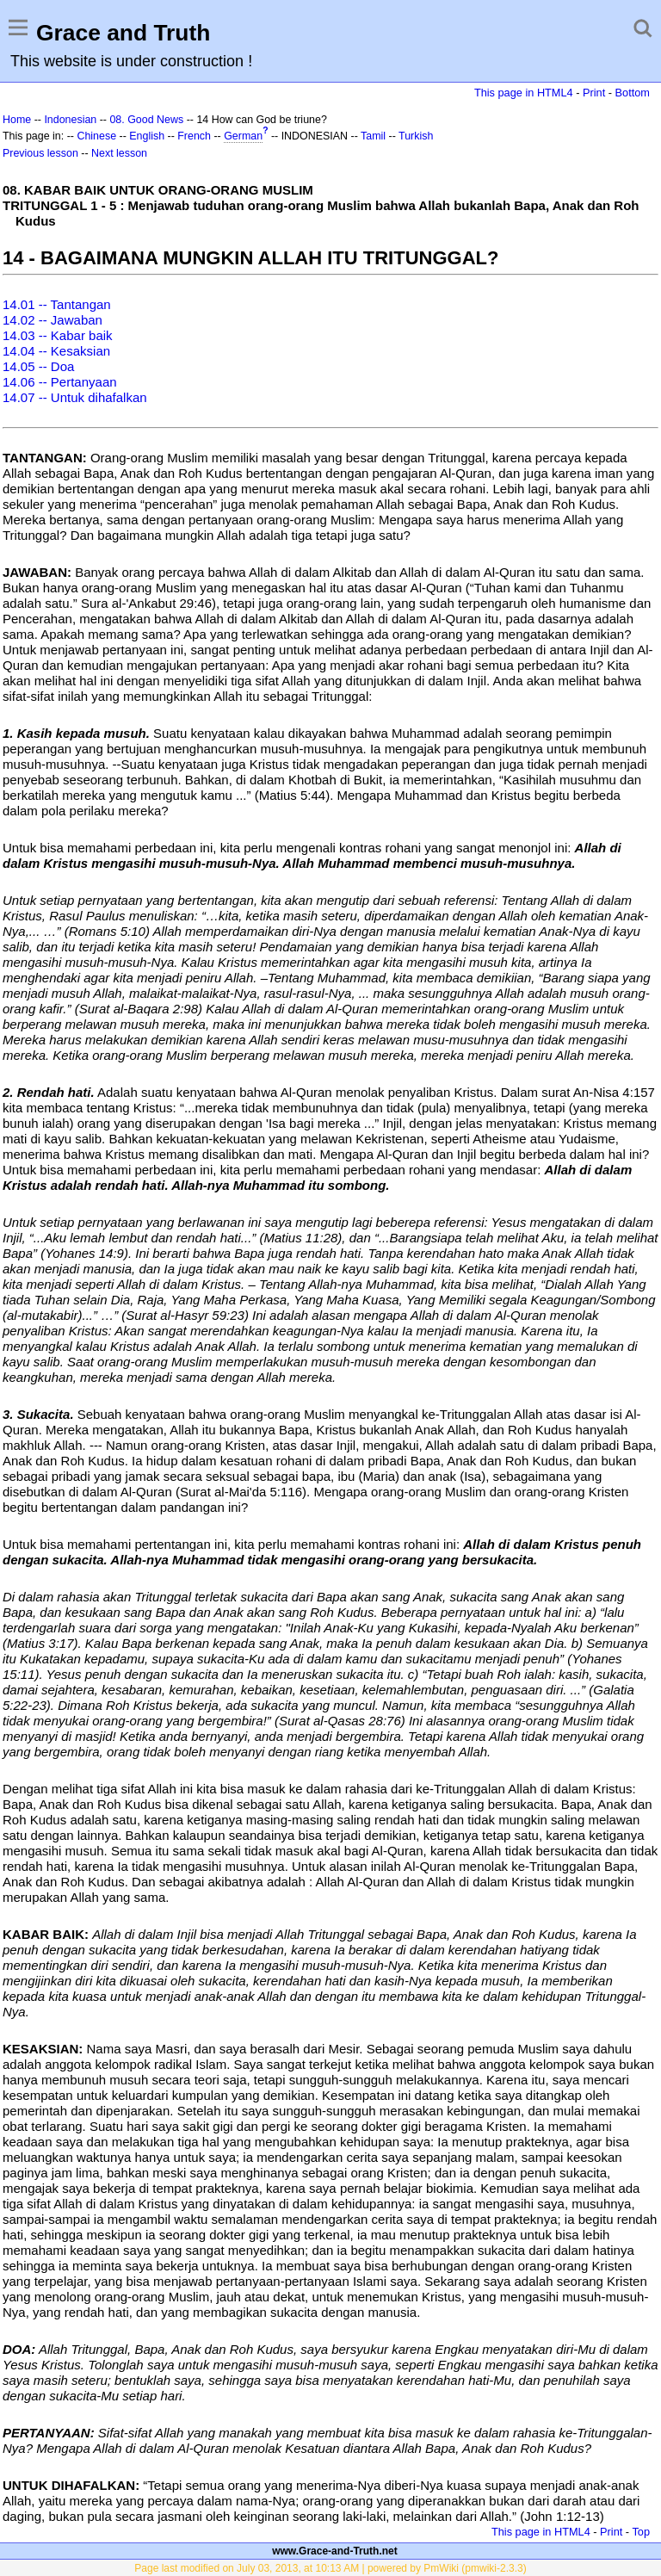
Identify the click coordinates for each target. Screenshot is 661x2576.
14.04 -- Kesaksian (56, 351)
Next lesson (119, 153)
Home (17, 120)
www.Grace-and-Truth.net (335, 2551)
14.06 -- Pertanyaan (60, 382)
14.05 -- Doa (38, 366)
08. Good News (146, 120)
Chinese (96, 136)
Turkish (415, 136)
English (146, 136)
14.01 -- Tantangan (57, 304)
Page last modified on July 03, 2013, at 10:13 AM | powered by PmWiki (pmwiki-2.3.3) (330, 2568)
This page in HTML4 (523, 92)
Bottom (632, 92)
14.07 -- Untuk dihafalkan (75, 397)
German (243, 136)
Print (594, 92)
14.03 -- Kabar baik (58, 335)
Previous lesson (40, 153)
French (194, 136)
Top (641, 2531)
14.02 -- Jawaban (52, 320)
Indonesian (70, 120)
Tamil (373, 136)
